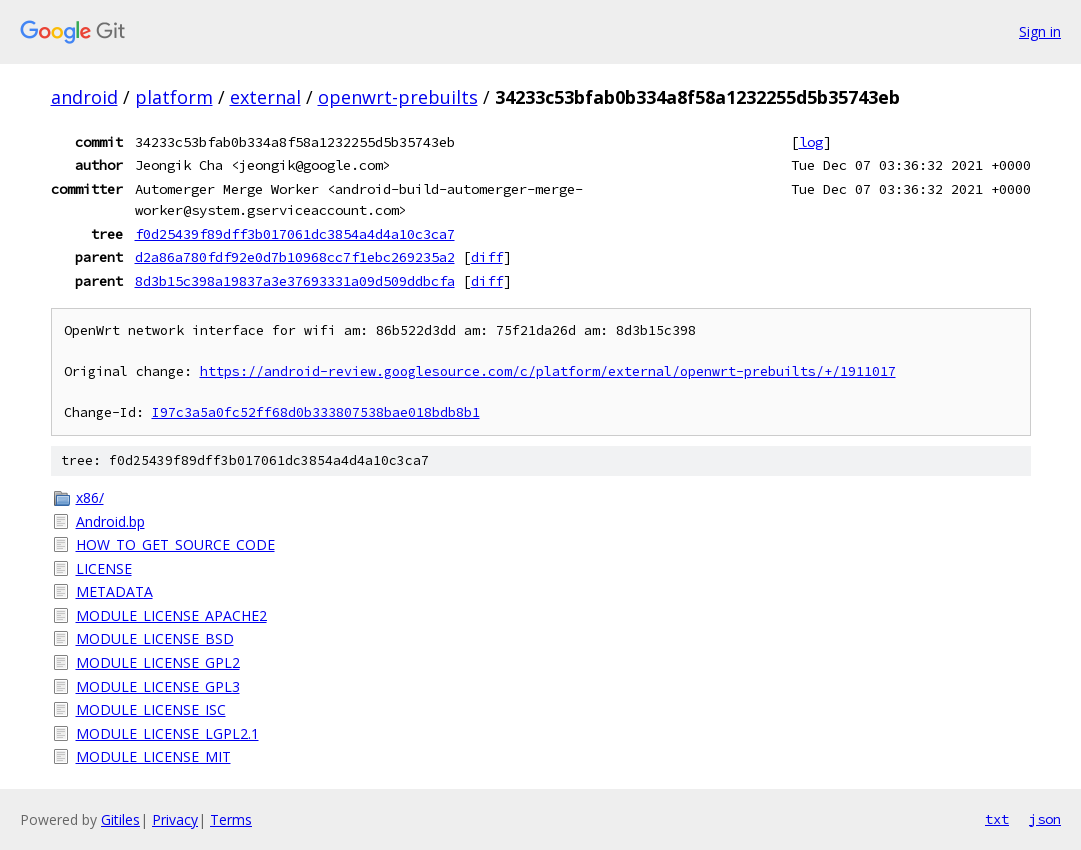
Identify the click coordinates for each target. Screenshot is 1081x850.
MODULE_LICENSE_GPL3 (158, 686)
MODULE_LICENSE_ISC (151, 709)
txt (997, 819)
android (84, 97)
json (1045, 819)
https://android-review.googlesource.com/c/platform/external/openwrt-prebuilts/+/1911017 (548, 371)
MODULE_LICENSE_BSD (155, 638)
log (811, 142)
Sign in (1040, 31)
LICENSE (104, 568)
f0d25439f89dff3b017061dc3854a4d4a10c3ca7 (295, 234)
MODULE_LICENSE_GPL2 (158, 662)
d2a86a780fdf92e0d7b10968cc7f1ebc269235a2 (295, 257)
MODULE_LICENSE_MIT (153, 756)
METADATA (114, 591)
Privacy (175, 819)
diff (487, 257)
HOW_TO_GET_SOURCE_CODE (175, 544)
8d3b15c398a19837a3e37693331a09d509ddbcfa (295, 281)
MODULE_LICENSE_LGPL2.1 (167, 733)
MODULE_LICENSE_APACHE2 (171, 615)
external (265, 97)
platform (174, 97)
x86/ (90, 497)
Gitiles (120, 819)
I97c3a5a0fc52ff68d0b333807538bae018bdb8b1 (316, 412)
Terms (231, 819)
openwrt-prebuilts (398, 97)
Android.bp (110, 521)
